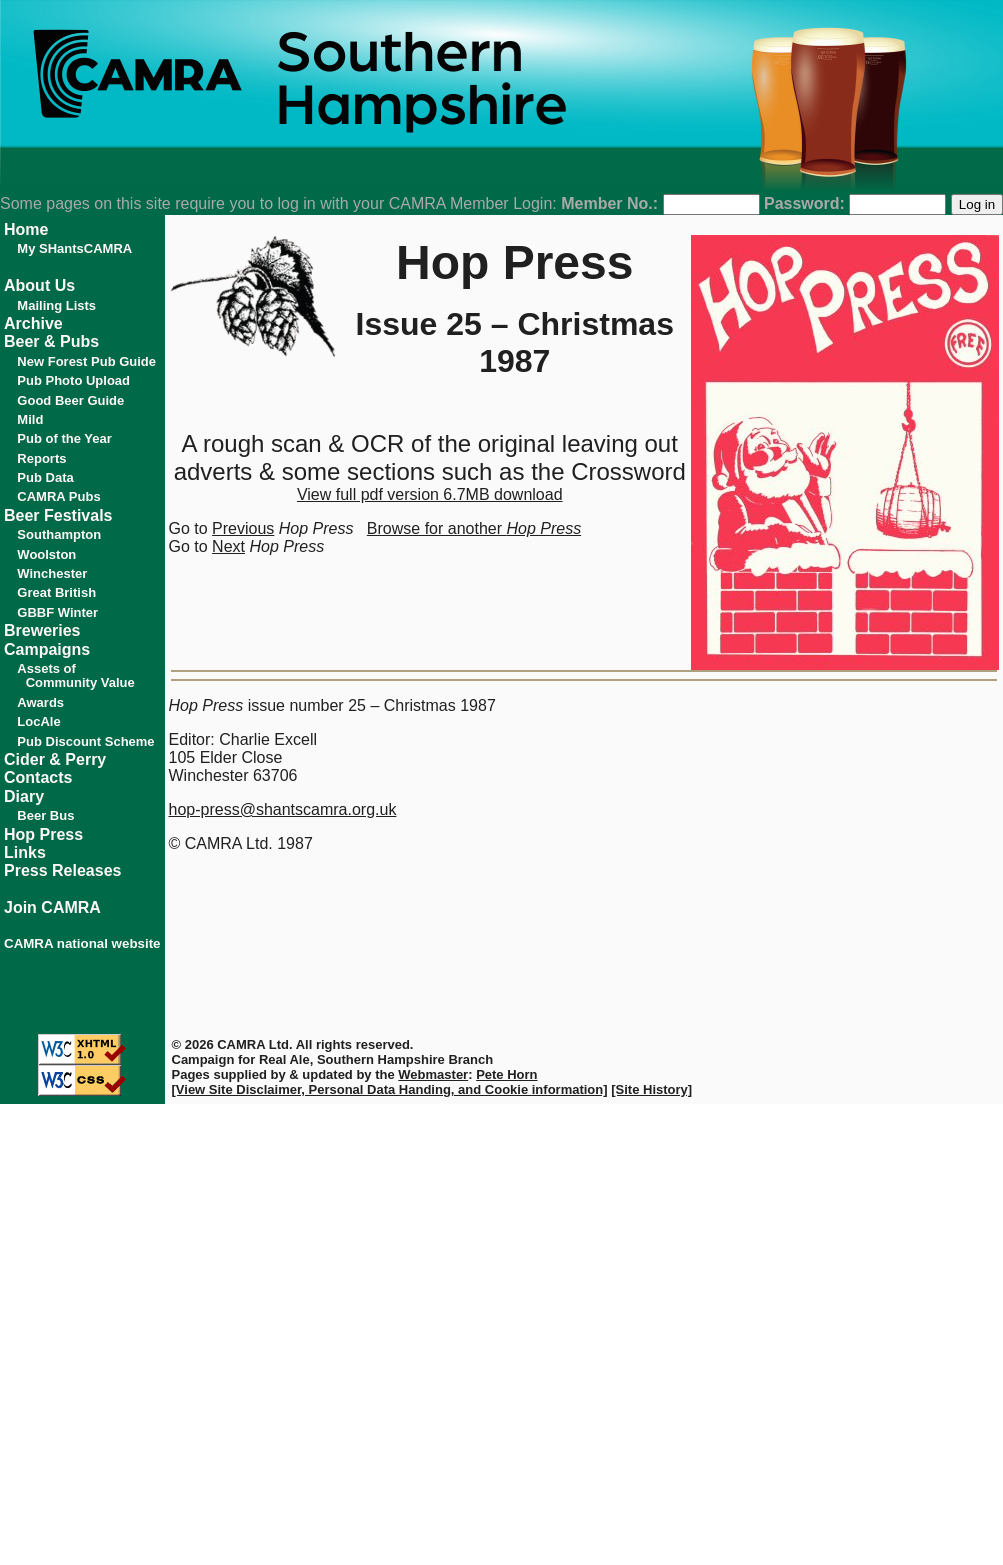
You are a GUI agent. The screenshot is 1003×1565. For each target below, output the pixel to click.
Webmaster (433, 1074)
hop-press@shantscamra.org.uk (283, 809)
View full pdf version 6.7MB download (430, 494)
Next (228, 546)
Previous (243, 528)
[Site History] (651, 1089)
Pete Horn (506, 1074)
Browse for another (474, 528)
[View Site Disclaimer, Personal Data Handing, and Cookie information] (390, 1089)
